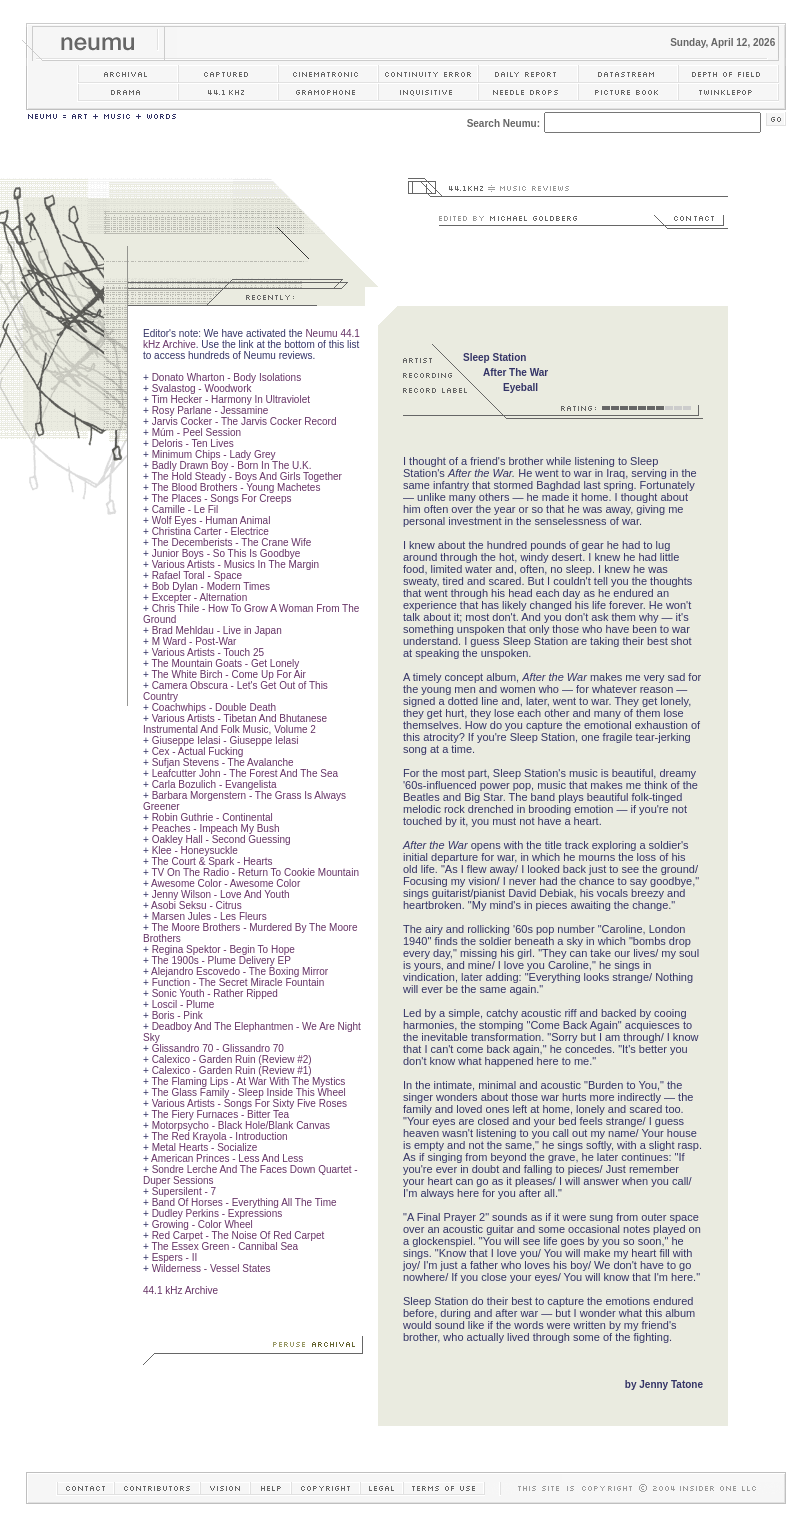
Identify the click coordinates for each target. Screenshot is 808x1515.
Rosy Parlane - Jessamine (210, 410)
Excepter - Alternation (200, 597)
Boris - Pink (177, 1015)
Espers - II (175, 1257)
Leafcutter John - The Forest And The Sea (245, 773)
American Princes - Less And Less (227, 1158)
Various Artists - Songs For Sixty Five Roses (249, 1103)
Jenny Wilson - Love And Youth (221, 894)
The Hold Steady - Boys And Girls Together (246, 476)
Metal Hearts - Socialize (205, 1147)
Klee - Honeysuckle (195, 850)
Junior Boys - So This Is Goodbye (226, 553)
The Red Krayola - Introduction (219, 1136)
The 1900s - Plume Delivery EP (221, 960)
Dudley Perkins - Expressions (217, 1213)
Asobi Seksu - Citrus (196, 905)
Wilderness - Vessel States (211, 1268)
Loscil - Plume (183, 1004)
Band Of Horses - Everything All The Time (244, 1202)
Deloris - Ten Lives (193, 443)
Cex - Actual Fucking (198, 751)
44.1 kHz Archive (180, 1290)
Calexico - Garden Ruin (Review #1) (232, 1070)
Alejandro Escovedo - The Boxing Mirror (239, 971)
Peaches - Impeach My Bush (216, 828)
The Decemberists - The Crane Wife (231, 542)
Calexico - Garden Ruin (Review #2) (232, 1059)
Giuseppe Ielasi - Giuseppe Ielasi (225, 740)
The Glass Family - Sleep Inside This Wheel (248, 1092)
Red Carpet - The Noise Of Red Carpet (238, 1235)
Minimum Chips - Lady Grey (214, 454)
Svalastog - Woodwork (202, 388)
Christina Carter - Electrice (210, 531)
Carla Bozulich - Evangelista (214, 784)
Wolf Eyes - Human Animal (211, 520)
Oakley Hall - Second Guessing (221, 839)
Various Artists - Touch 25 (208, 652)
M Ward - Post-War (194, 641)
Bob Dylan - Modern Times (211, 586)
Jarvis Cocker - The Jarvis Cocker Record (244, 421)
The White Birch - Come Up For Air (228, 674)
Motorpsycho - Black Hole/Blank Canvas (241, 1125)
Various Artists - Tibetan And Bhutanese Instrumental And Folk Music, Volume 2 (235, 724)
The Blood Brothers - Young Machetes (235, 487)
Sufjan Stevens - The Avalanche (223, 762)
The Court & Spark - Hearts (211, 861)
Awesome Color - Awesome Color (225, 883)
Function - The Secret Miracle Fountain (238, 982)
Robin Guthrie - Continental (212, 817)
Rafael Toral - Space (197, 575)
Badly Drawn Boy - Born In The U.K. (232, 465)
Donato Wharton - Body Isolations (227, 377)
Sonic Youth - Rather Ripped (215, 993)
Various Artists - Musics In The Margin (235, 564)
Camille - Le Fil (185, 509)
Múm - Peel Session (196, 432)
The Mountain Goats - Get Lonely (225, 663)
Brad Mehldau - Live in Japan (217, 630)
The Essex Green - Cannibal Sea (224, 1246)
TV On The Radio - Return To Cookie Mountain (255, 872)
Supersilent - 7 (184, 1191)
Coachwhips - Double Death (214, 707)
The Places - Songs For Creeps (221, 498)
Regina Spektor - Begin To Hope (223, 949)
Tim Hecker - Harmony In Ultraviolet (230, 399)
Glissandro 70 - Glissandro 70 (218, 1048)
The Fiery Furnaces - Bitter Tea (220, 1114)
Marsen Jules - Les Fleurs (209, 916)
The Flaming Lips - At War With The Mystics (248, 1081)
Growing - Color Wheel (202, 1224)
